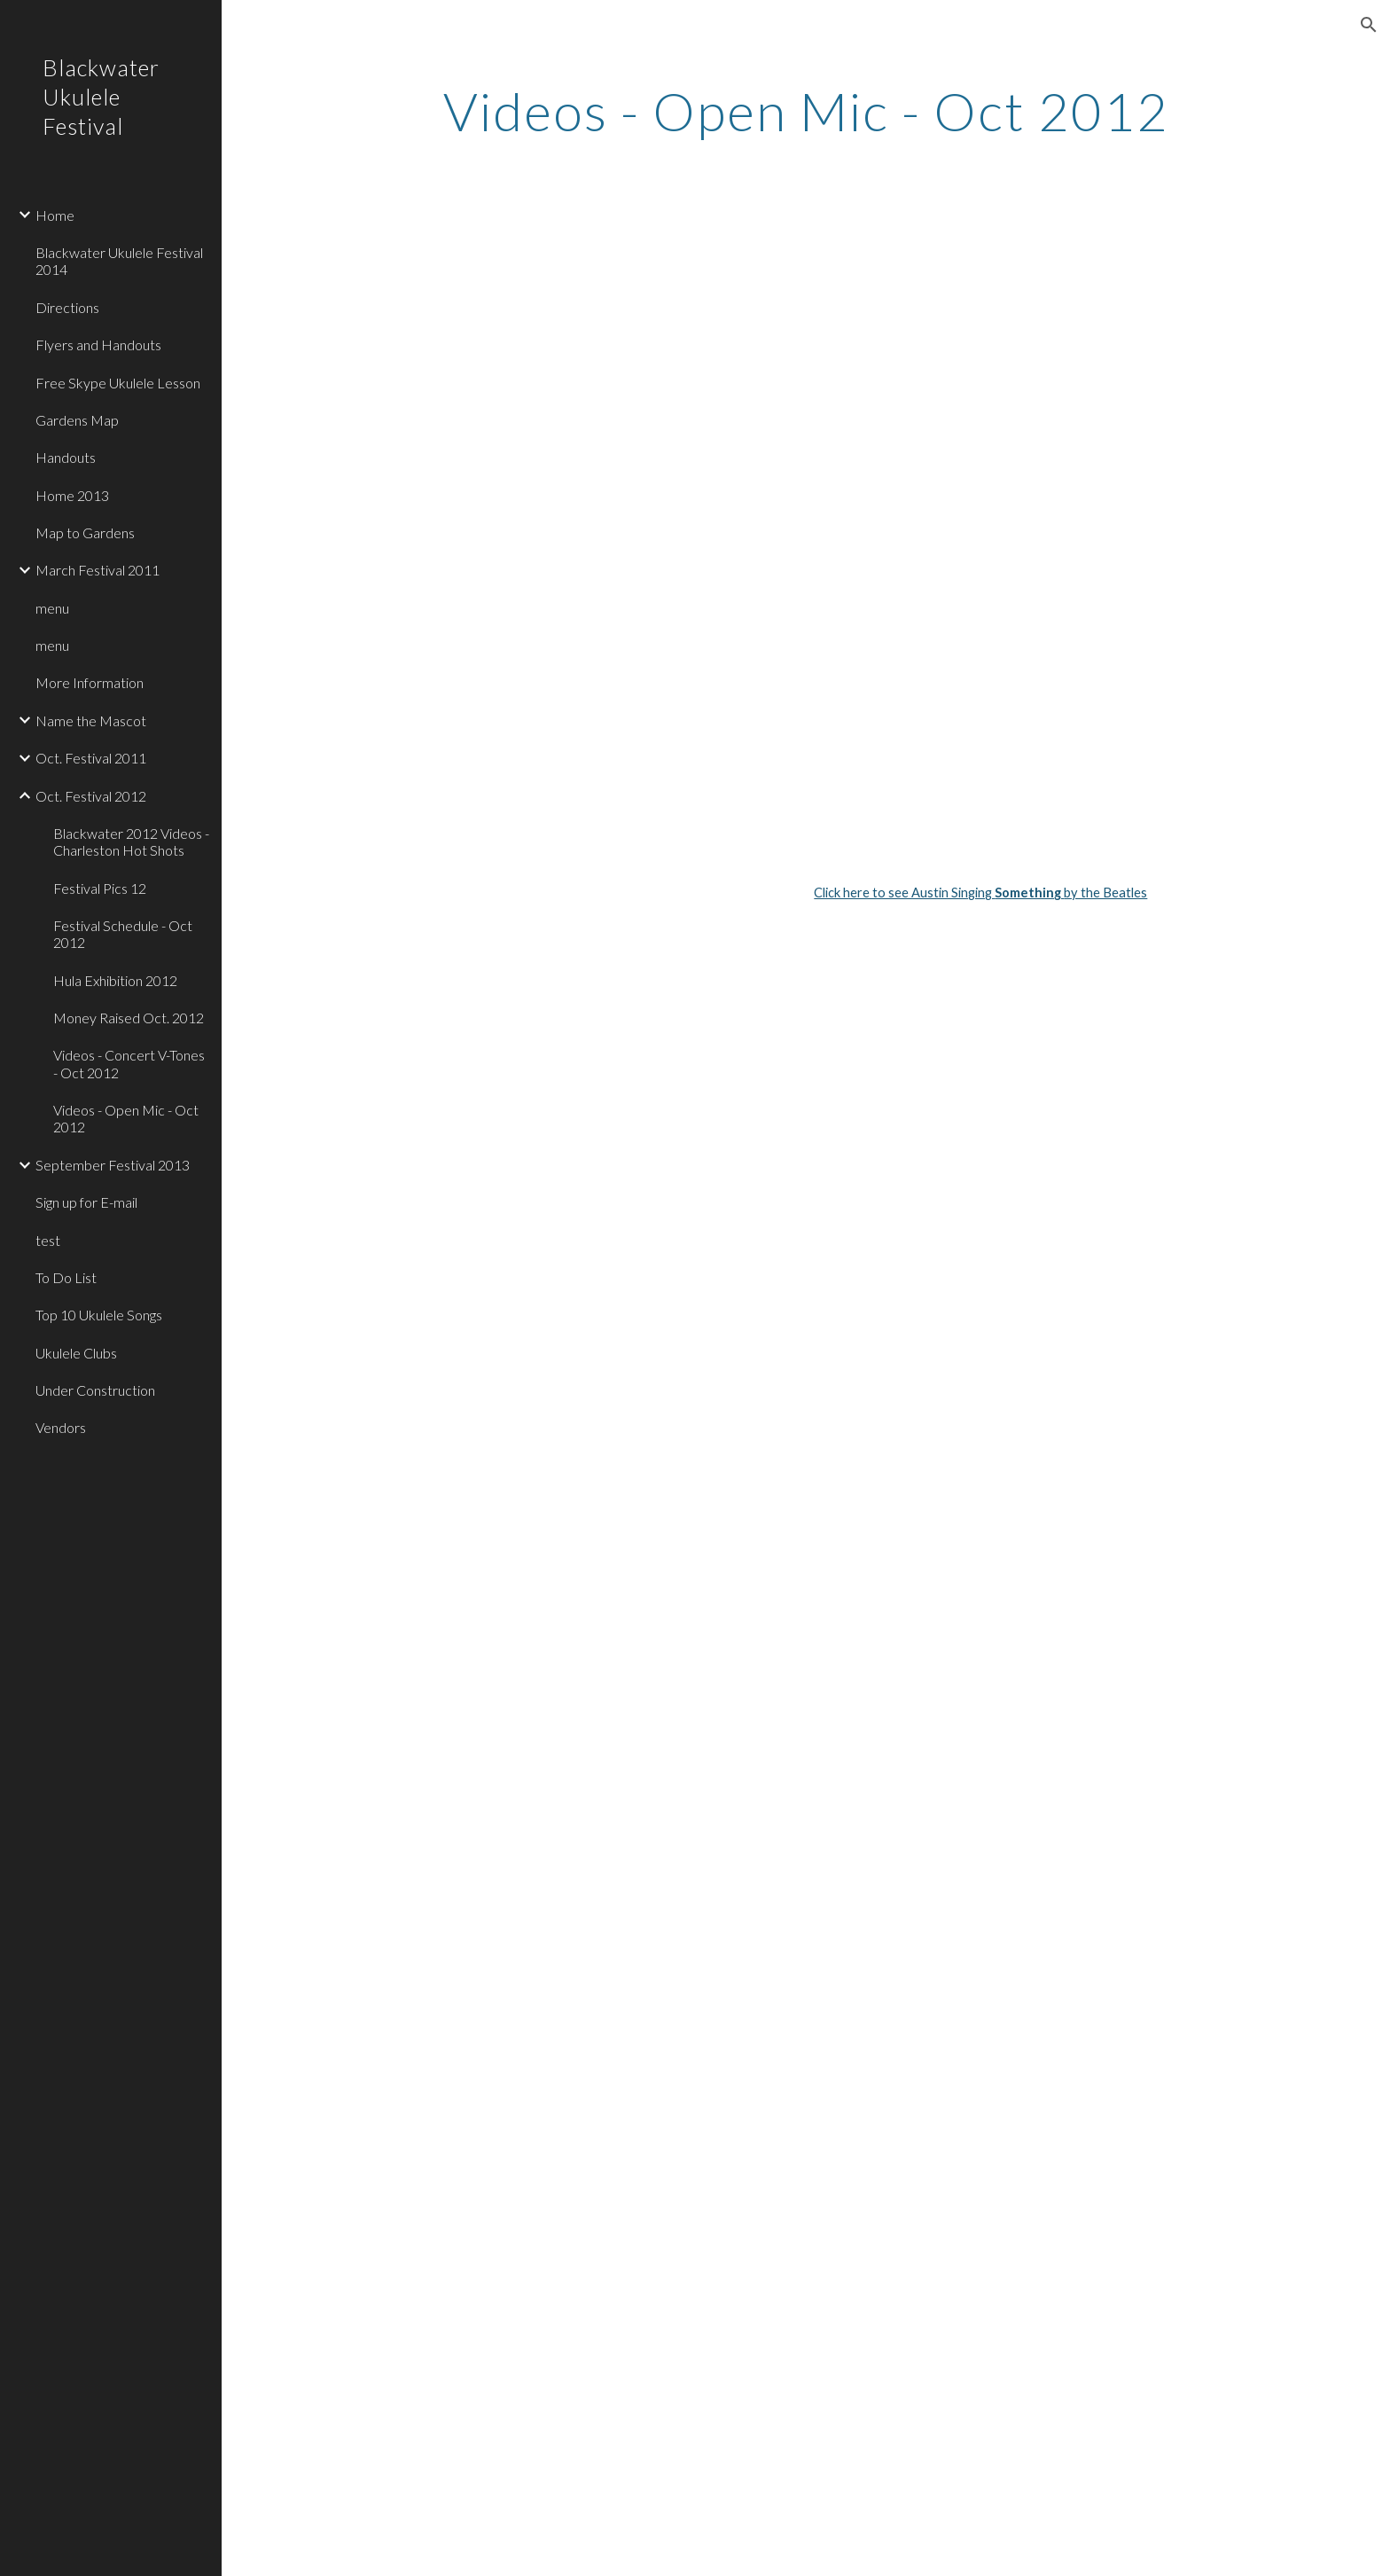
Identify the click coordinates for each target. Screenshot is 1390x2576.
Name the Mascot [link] (90, 720)
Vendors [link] (60, 1427)
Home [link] (54, 215)
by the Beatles (1105, 892)
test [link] (47, 1240)
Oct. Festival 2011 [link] (90, 757)
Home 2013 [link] (72, 495)
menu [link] (52, 607)
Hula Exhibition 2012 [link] (115, 980)
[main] (805, 110)
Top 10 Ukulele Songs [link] (98, 1314)
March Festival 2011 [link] (97, 569)
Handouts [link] (65, 457)
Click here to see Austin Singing (904, 892)
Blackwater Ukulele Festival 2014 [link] (119, 261)
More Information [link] (89, 682)
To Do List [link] (66, 1277)
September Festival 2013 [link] (112, 1164)
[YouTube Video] (718, 361)
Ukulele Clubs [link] (76, 1352)
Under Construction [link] (95, 1390)
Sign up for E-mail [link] (86, 1202)
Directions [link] (67, 307)
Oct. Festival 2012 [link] (90, 795)
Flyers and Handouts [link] (98, 344)
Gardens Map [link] (77, 419)
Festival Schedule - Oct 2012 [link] (122, 934)
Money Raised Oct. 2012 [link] (128, 1017)
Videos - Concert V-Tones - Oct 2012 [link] (129, 1063)
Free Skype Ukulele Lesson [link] (117, 382)
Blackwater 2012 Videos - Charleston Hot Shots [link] (131, 841)
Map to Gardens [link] (85, 532)
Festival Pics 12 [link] (99, 888)
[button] (1368, 25)
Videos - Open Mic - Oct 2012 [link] (126, 1118)
